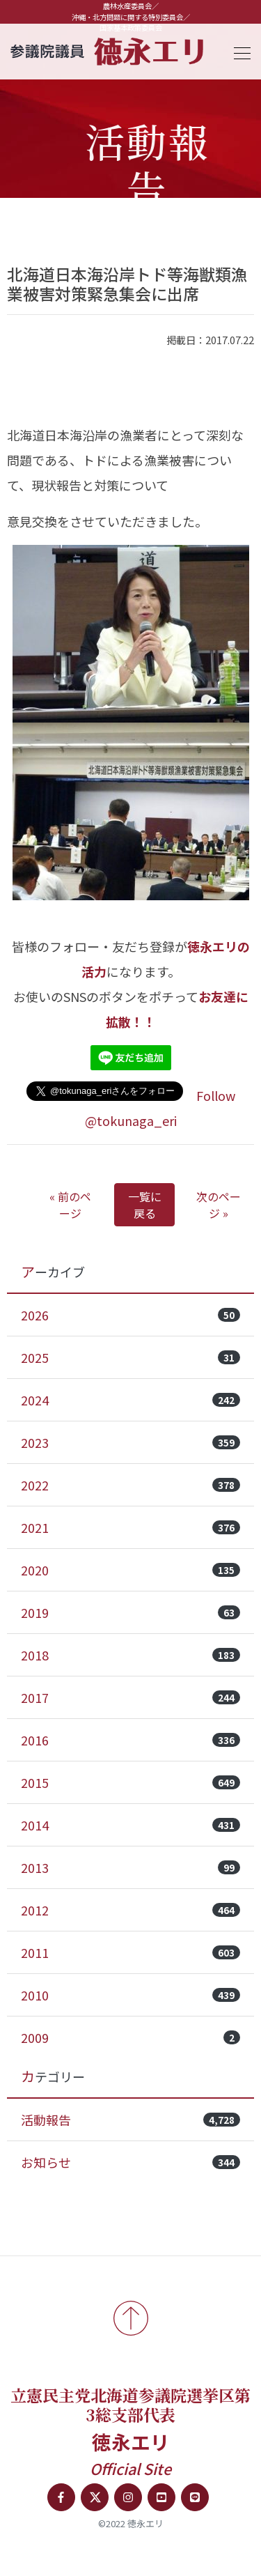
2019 (130, 1612)
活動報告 (130, 2120)
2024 (130, 1400)
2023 (130, 1442)
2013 (130, 1867)
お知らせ (130, 2162)
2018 (130, 1655)
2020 (130, 1570)
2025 (130, 1357)
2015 (130, 1782)
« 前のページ (70, 1204)
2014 (130, 1825)
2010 (130, 1995)
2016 (130, 1740)
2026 (130, 1315)
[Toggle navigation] (238, 51)
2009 (130, 2037)
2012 (130, 1910)
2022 (130, 1485)
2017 (130, 1697)
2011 (130, 1952)
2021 (130, 1527)
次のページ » (218, 1204)
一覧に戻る (144, 1204)
